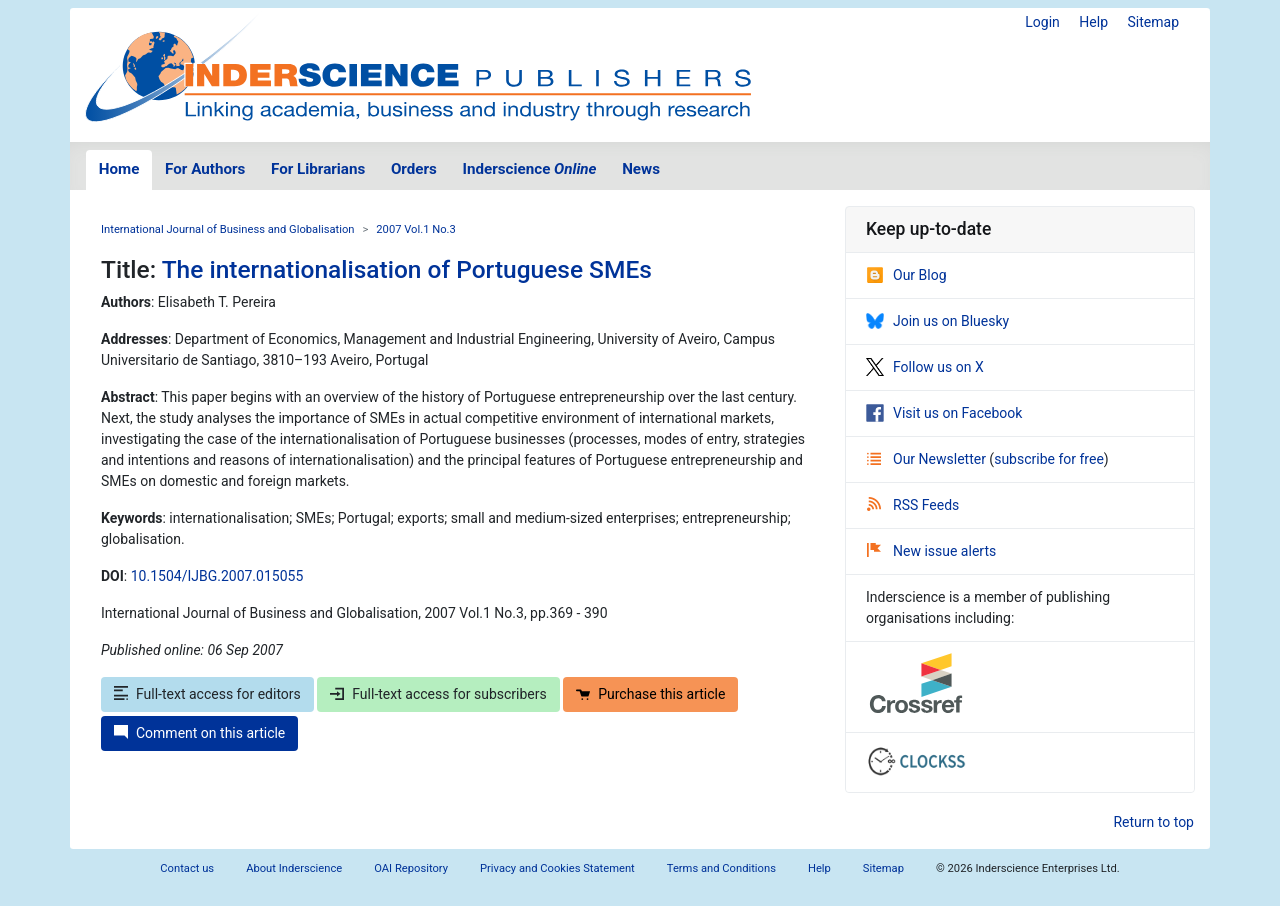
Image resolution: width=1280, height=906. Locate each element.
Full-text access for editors (207, 694)
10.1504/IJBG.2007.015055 (217, 576)
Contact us (187, 868)
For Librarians (318, 169)
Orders (414, 169)
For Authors (205, 169)
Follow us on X (925, 367)
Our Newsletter (928, 459)
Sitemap (1153, 22)
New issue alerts (931, 551)
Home (119, 169)
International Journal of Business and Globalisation (227, 229)
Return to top (1153, 822)
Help (1093, 22)
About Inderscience (294, 868)
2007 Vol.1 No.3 (416, 229)
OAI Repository (411, 868)
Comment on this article (199, 733)
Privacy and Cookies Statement (557, 868)
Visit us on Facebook (944, 413)
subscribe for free (1049, 459)
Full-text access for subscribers (438, 694)
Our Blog (906, 275)
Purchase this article (650, 694)
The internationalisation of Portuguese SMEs (407, 269)
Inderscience (530, 169)
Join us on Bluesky (937, 321)
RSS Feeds (913, 505)
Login (1042, 22)
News (641, 169)
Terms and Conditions (721, 868)
